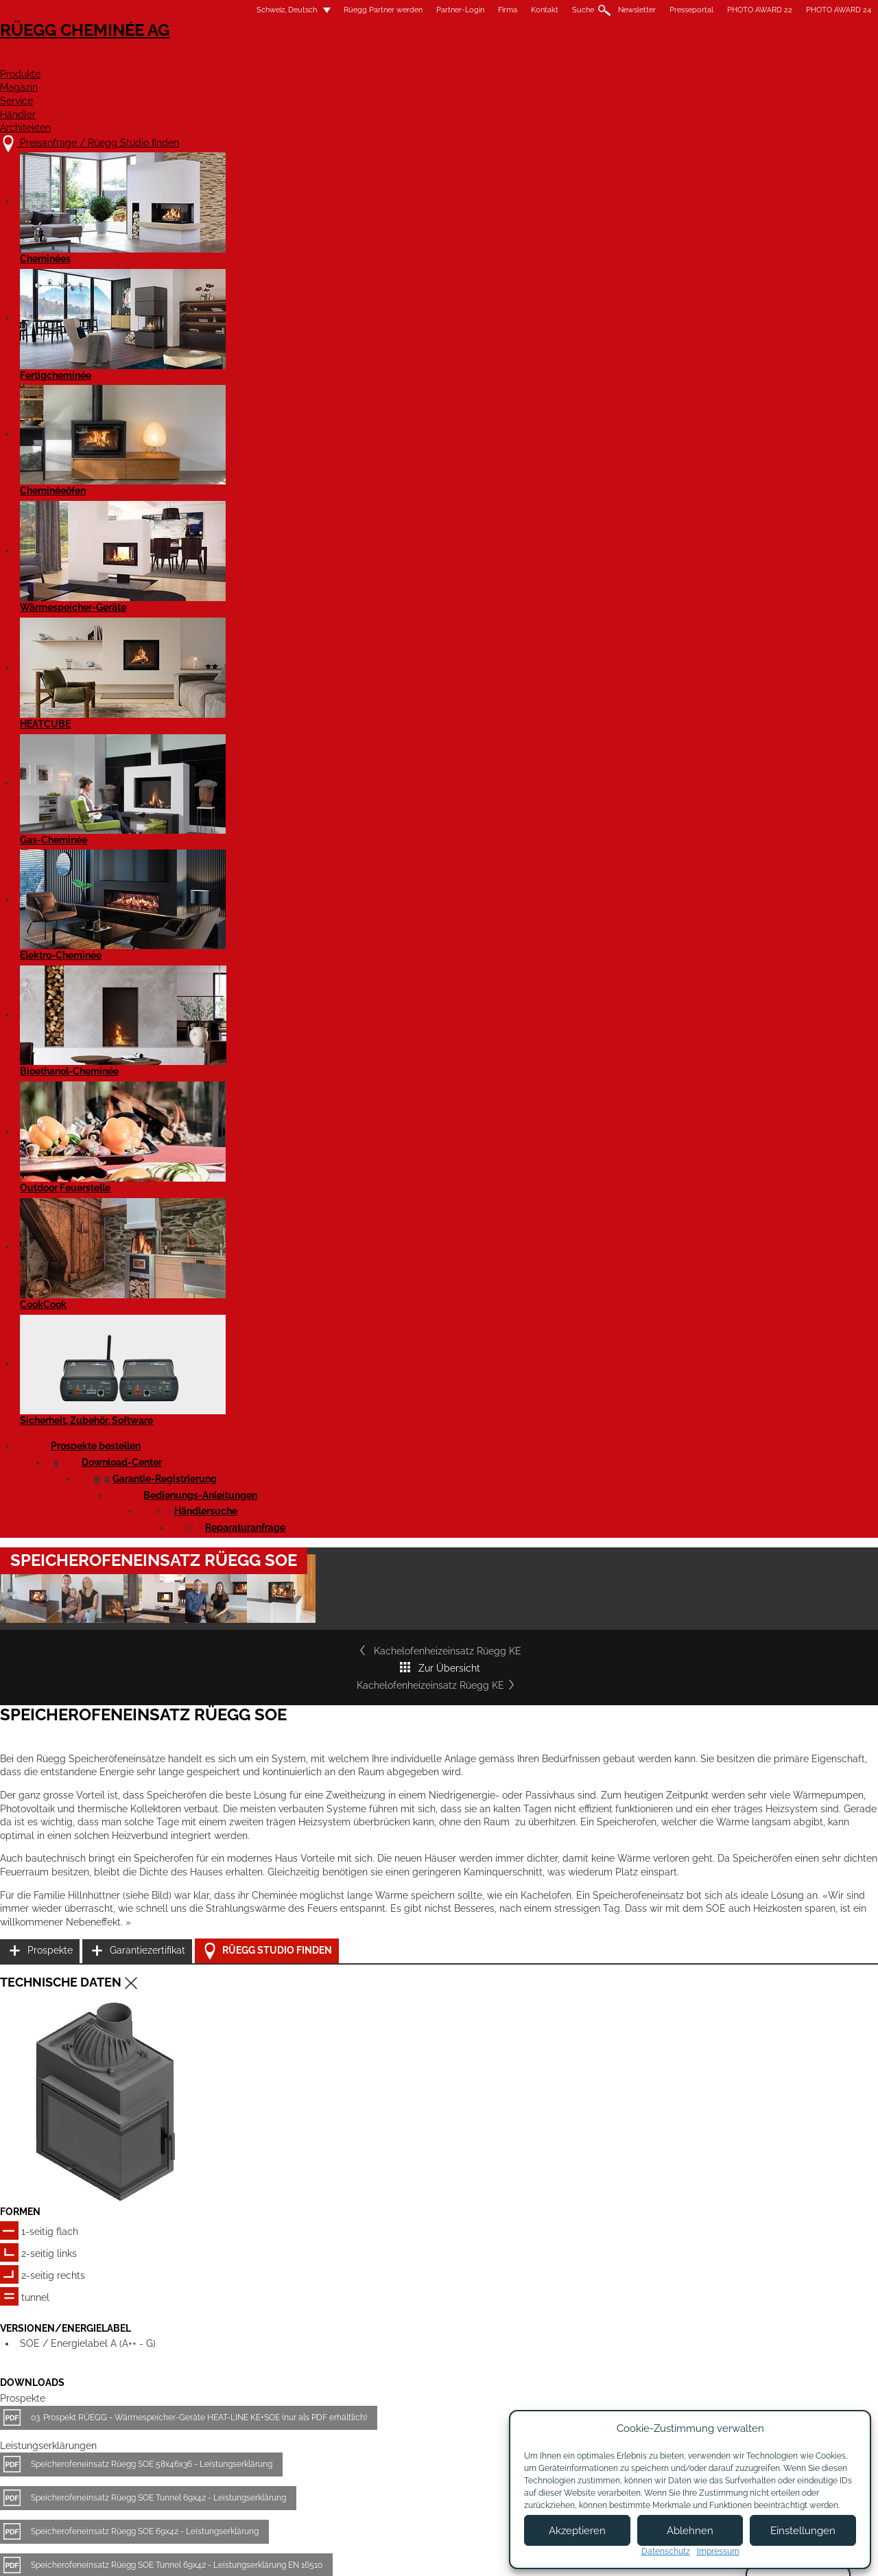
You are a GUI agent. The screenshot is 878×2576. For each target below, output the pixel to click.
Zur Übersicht (439, 542)
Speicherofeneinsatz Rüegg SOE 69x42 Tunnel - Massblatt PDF (266, 1536)
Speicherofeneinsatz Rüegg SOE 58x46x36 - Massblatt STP (258, 1697)
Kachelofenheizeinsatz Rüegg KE (214, 542)
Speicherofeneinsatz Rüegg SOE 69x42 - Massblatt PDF (252, 1502)
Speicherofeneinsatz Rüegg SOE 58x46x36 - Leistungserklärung (268, 1253)
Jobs (389, 2399)
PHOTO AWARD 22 (643, 9)
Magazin (477, 59)
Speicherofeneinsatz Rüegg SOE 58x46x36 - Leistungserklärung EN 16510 (286, 1387)
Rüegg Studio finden (689, 932)
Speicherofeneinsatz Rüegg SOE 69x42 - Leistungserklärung (261, 1320)
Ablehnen (690, 2531)
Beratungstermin (416, 2440)
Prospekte (657, 862)
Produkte (394, 59)
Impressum (379, 2553)
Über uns (399, 2386)
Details (148, 2267)
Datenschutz (665, 2551)
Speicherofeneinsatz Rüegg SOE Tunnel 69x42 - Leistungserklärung (275, 1286)
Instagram (752, 2392)
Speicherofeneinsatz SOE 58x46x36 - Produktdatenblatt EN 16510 (270, 1778)
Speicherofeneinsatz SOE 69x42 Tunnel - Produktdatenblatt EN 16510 (277, 1811)
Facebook (752, 2368)
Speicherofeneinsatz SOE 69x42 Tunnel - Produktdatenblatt (259, 1845)
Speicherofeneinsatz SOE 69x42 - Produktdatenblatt (245, 1744)
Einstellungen (802, 2531)
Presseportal (575, 9)
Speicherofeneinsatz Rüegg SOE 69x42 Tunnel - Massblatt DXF (266, 1616)
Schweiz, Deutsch (162, 9)
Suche (466, 9)
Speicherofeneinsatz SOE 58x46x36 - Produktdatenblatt (252, 1879)
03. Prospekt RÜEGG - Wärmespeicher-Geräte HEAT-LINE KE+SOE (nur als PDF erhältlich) (315, 1206)
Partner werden (532, 2392)
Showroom (403, 2427)
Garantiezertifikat (672, 897)
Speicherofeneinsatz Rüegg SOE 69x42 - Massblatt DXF (253, 1582)
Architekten (722, 59)
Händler (630, 59)
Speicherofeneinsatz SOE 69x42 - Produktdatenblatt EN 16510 (263, 1912)
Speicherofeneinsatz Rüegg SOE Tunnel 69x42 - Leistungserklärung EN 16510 (293, 1354)
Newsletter (520, 9)
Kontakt (428, 9)
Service (553, 59)
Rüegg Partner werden (266, 9)
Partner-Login (344, 9)
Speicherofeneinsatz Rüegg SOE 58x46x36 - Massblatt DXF (259, 1649)
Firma (391, 9)
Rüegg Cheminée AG (185, 51)
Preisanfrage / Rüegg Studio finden (230, 2372)
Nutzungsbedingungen (466, 2553)
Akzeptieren (577, 2531)
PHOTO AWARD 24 (722, 9)
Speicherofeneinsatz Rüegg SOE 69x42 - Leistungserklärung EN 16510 (279, 1421)
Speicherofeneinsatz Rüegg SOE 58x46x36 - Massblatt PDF (259, 1468)
